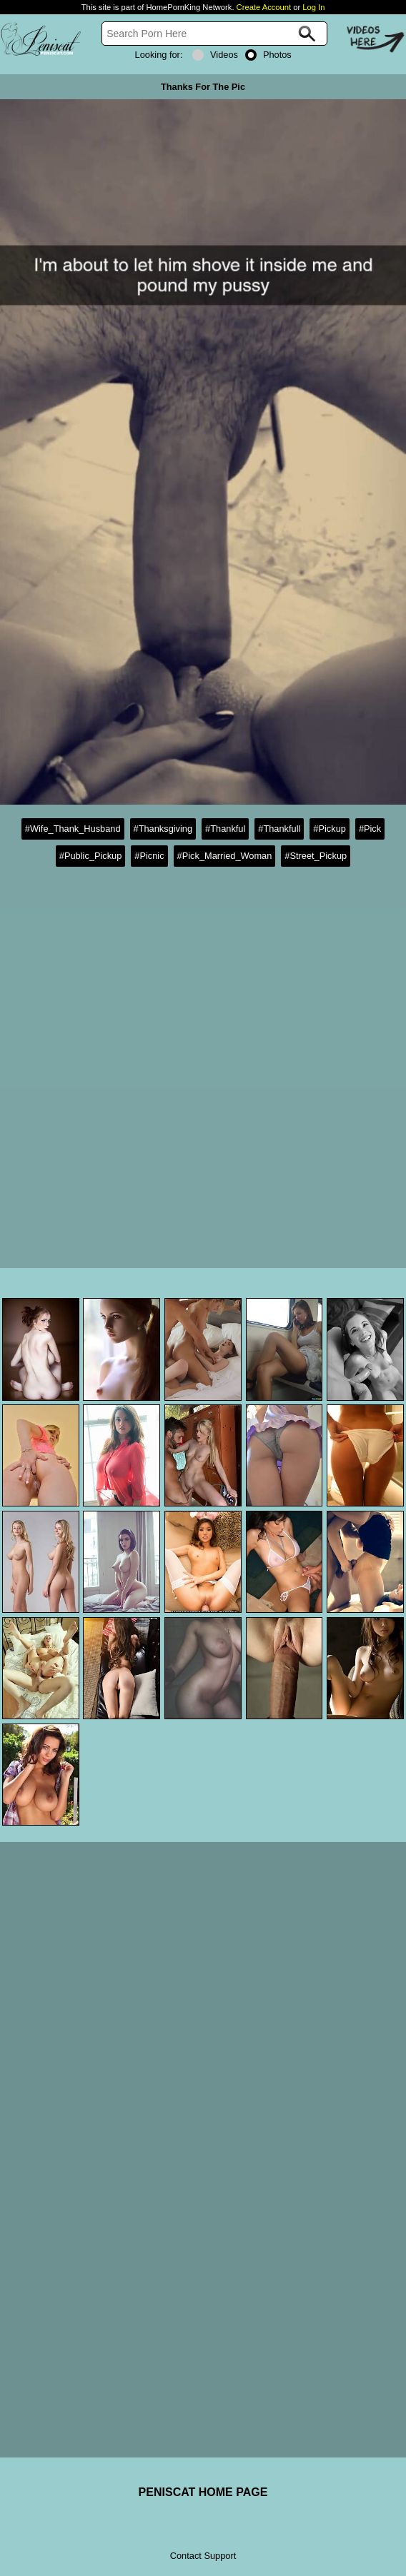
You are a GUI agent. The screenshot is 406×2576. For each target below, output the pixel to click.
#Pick (370, 828)
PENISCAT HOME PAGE (203, 2492)
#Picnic (149, 855)
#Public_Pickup (90, 855)
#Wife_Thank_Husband (73, 828)
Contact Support (203, 2555)
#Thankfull (279, 828)
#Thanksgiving (163, 828)
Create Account (264, 7)
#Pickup (329, 828)
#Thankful (225, 828)
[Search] (214, 33)
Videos (215, 54)
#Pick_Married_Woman (224, 855)
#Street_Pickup (315, 855)
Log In (313, 7)
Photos (268, 54)
